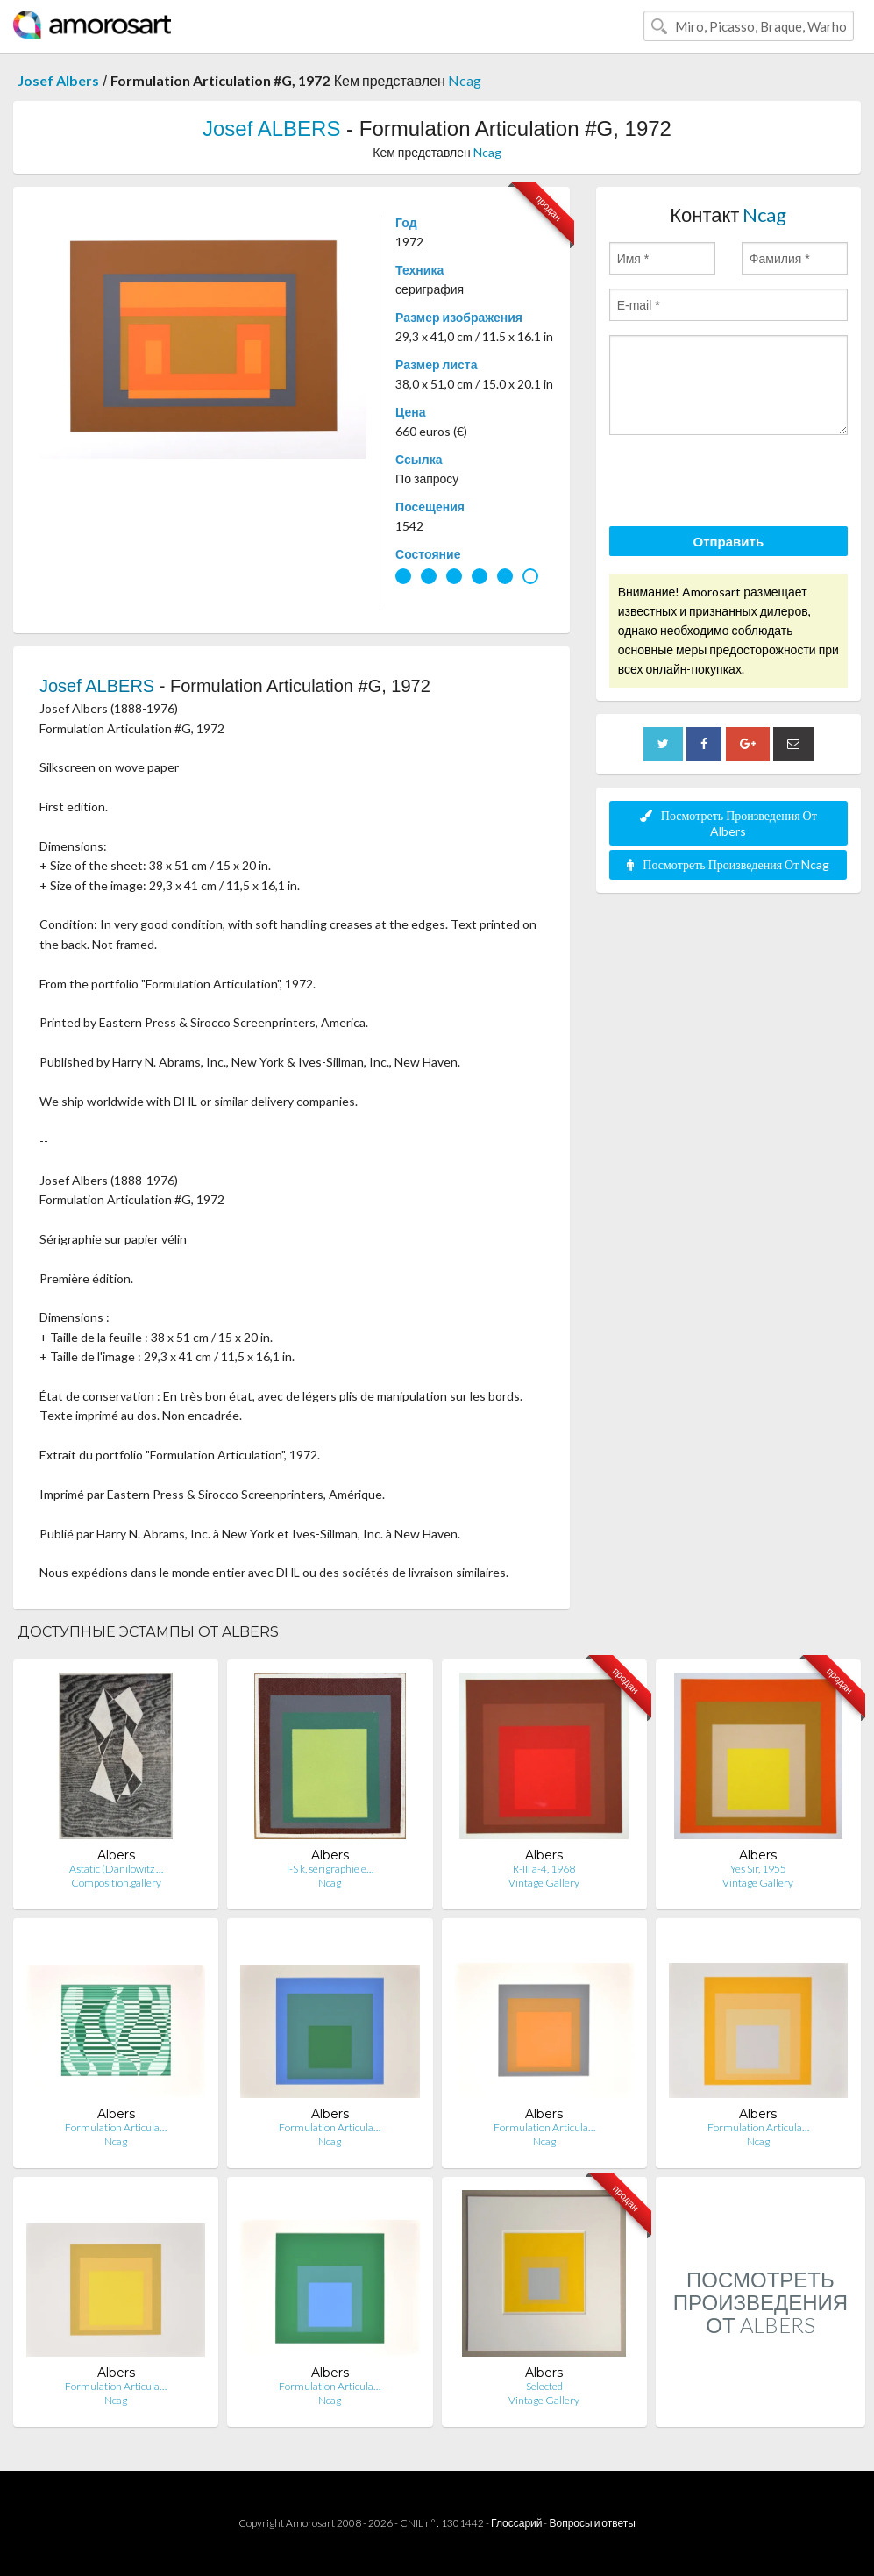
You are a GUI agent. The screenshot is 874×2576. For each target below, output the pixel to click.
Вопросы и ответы (592, 2523)
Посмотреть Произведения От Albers (728, 823)
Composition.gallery (116, 1882)
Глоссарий (516, 2523)
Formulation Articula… (116, 2127)
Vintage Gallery (543, 1882)
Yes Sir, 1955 (758, 1868)
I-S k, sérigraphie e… (330, 1868)
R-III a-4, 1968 (544, 1868)
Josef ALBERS (271, 128)
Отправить (728, 541)
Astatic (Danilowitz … (116, 1868)
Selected (544, 2386)
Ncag (464, 80)
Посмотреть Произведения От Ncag (728, 864)
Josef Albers (58, 80)
